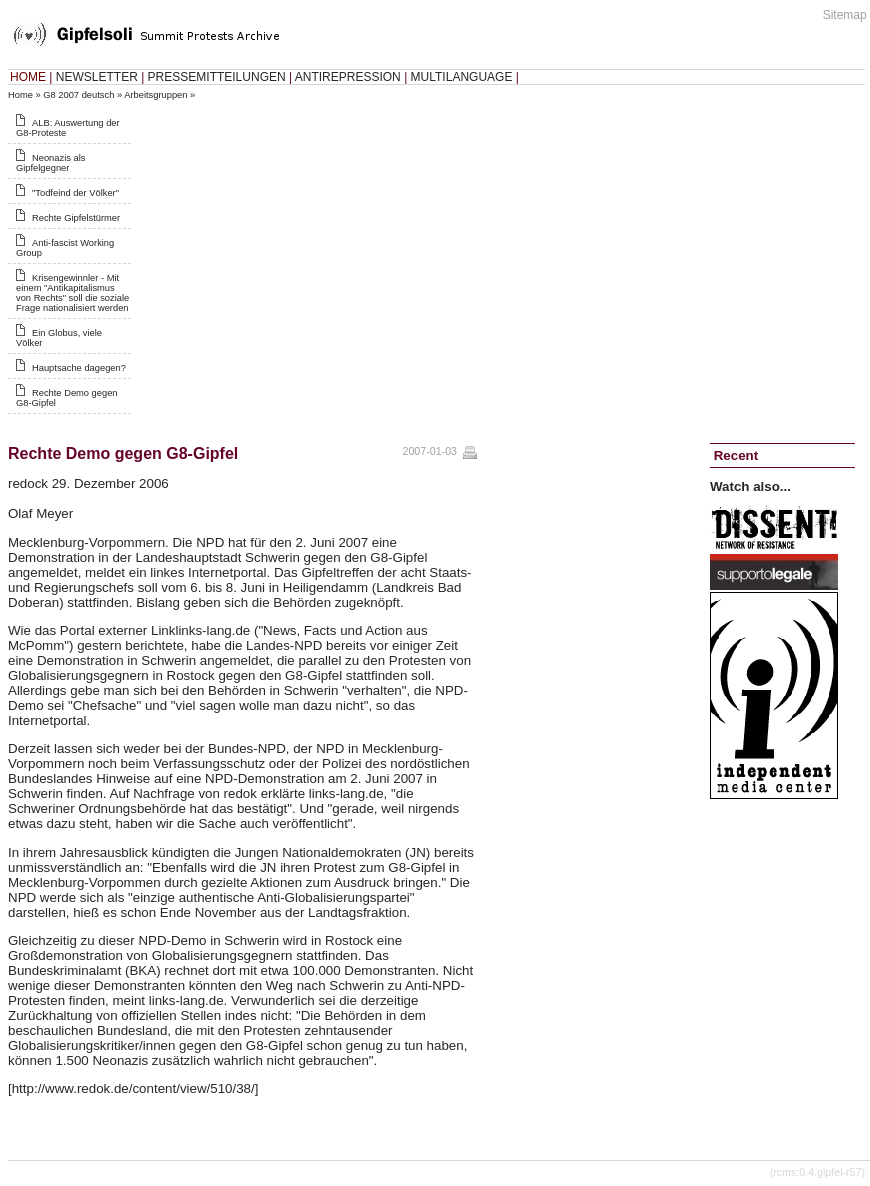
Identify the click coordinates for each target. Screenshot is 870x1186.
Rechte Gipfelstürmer (76, 218)
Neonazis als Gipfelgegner (50, 163)
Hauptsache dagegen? (79, 368)
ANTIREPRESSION (348, 77)
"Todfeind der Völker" (75, 193)
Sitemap (845, 15)
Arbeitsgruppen (155, 95)
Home (20, 95)
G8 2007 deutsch (78, 95)
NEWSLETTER (97, 77)
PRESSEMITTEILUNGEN (217, 77)
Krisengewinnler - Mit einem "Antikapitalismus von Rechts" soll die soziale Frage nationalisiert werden (72, 293)
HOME (28, 77)
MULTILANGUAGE (462, 77)
